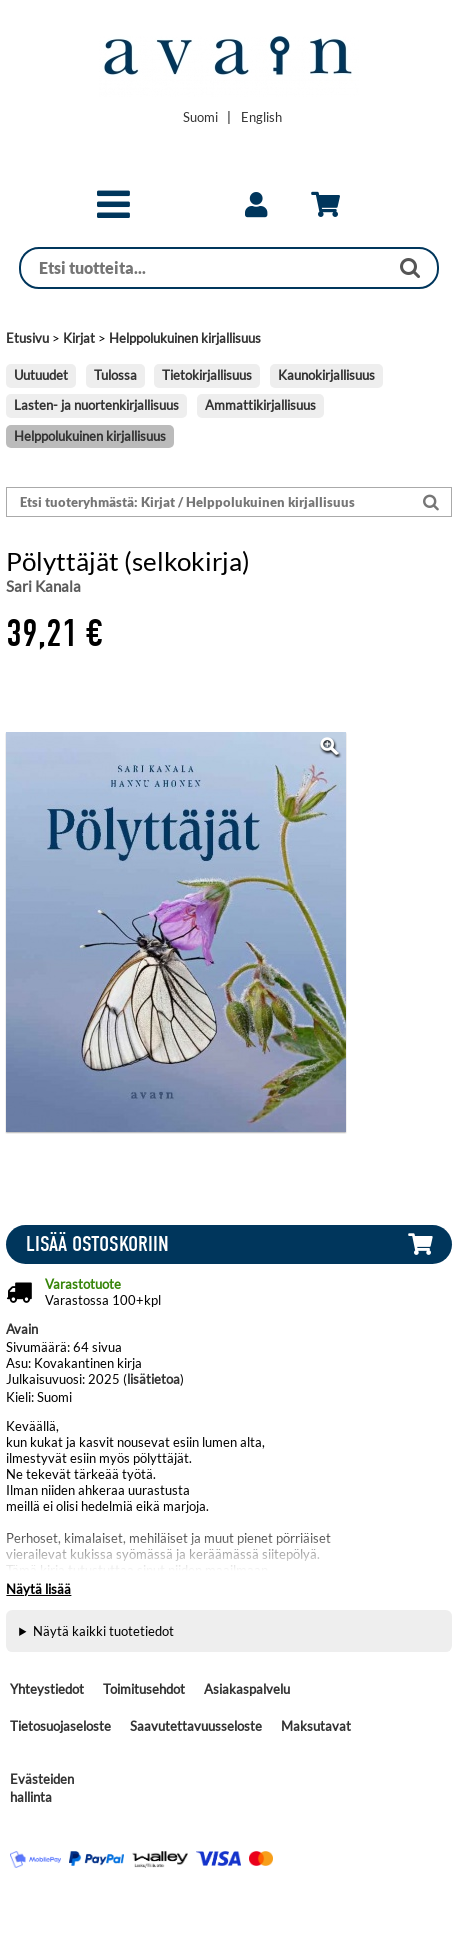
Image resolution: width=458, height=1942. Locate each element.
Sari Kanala (43, 586)
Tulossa (115, 375)
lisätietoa (153, 1379)
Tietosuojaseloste (60, 1726)
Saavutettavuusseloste (196, 1726)
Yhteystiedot (47, 1689)
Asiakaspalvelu (247, 1689)
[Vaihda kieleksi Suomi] (200, 117)
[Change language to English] (261, 117)
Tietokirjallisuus (207, 375)
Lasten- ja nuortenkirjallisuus (96, 405)
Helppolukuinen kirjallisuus (185, 338)
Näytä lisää (38, 1589)
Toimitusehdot (144, 1689)
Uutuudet (41, 375)
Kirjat (79, 338)
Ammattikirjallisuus (260, 405)
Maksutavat (316, 1726)
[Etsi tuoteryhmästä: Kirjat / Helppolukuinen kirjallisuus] (209, 502)
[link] (256, 205)
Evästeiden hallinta (42, 1788)
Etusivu (27, 338)
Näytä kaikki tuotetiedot (103, 1631)
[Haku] (204, 268)
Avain (22, 1329)
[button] (113, 213)
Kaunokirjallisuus (326, 375)
